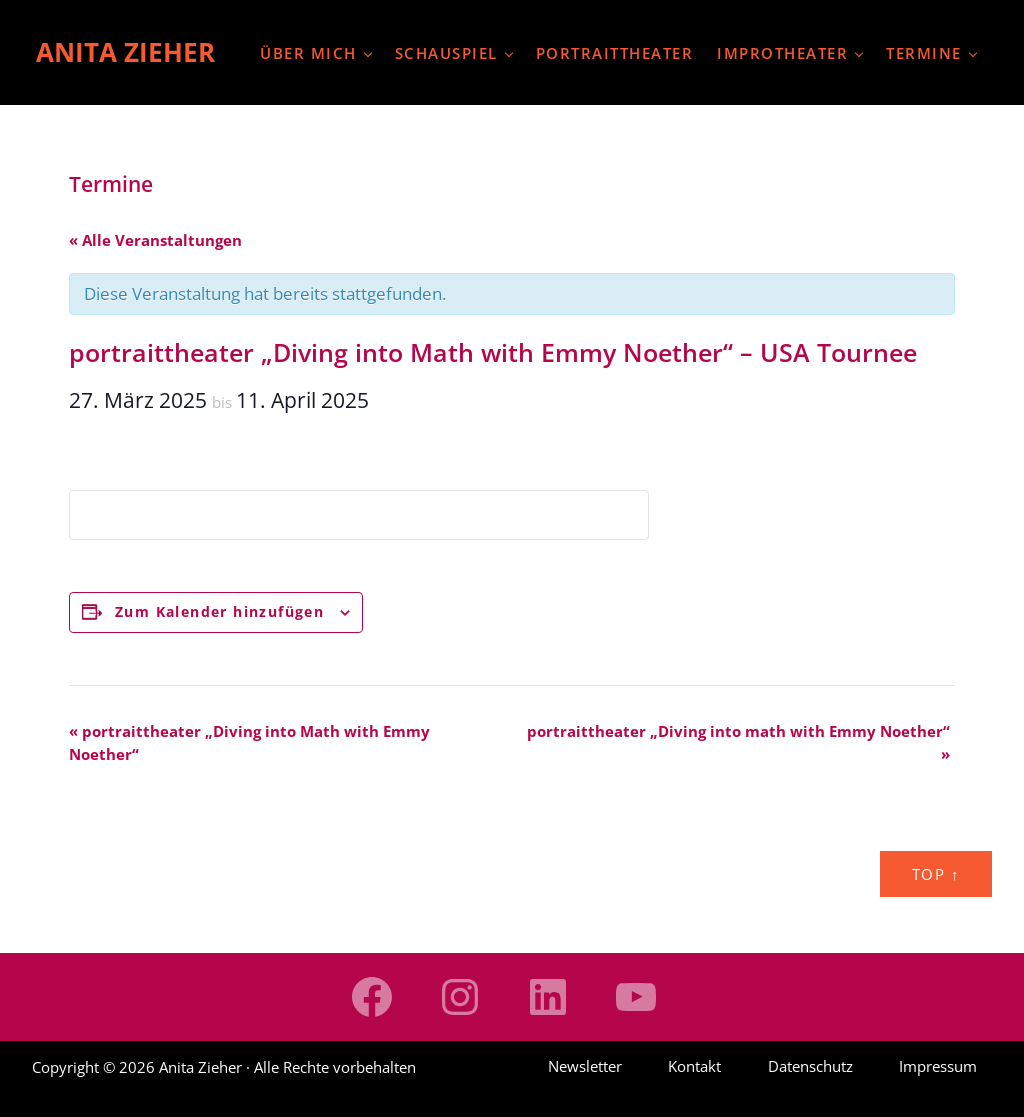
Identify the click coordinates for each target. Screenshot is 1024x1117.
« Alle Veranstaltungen (155, 240)
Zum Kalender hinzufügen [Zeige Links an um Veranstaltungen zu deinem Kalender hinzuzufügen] (219, 611)
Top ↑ (936, 874)
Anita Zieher (125, 52)
